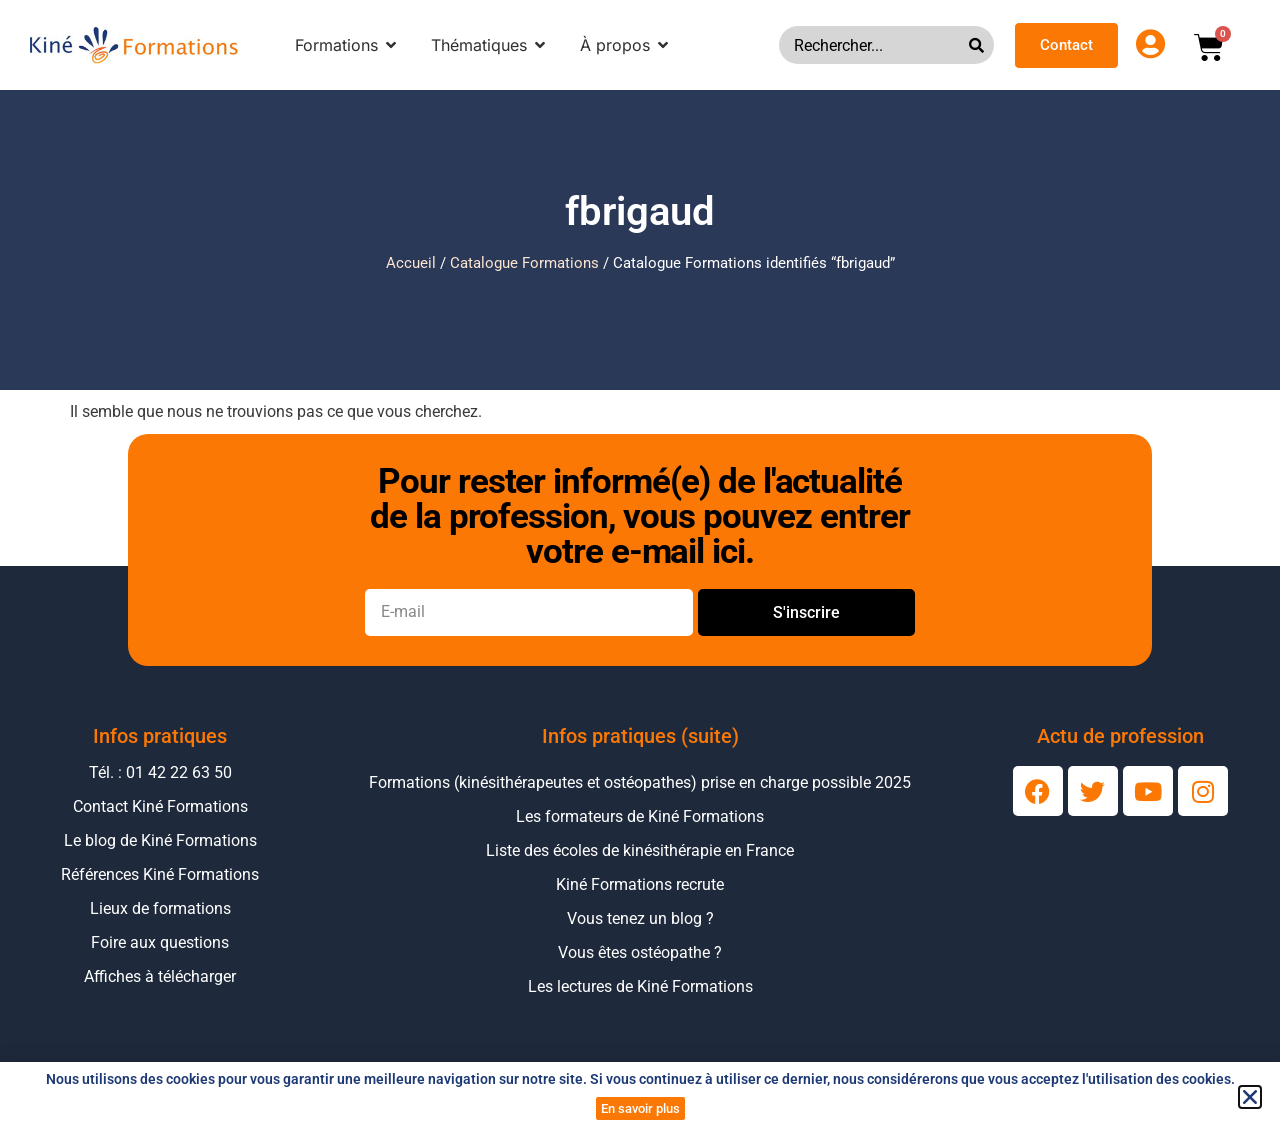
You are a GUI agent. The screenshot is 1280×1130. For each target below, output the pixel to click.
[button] (1250, 1097)
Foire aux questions (160, 942)
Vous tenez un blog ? (640, 918)
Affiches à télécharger (160, 976)
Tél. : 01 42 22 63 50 (160, 772)
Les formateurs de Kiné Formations (640, 816)
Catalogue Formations (524, 263)
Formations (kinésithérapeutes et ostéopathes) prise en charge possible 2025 (640, 782)
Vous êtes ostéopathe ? (640, 952)
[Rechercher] (981, 45)
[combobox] (874, 45)
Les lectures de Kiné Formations (640, 986)
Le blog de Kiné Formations (160, 840)
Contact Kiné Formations (160, 806)
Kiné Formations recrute (640, 884)
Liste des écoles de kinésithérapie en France (640, 850)
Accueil (411, 263)
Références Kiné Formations (160, 874)
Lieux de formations (160, 908)
